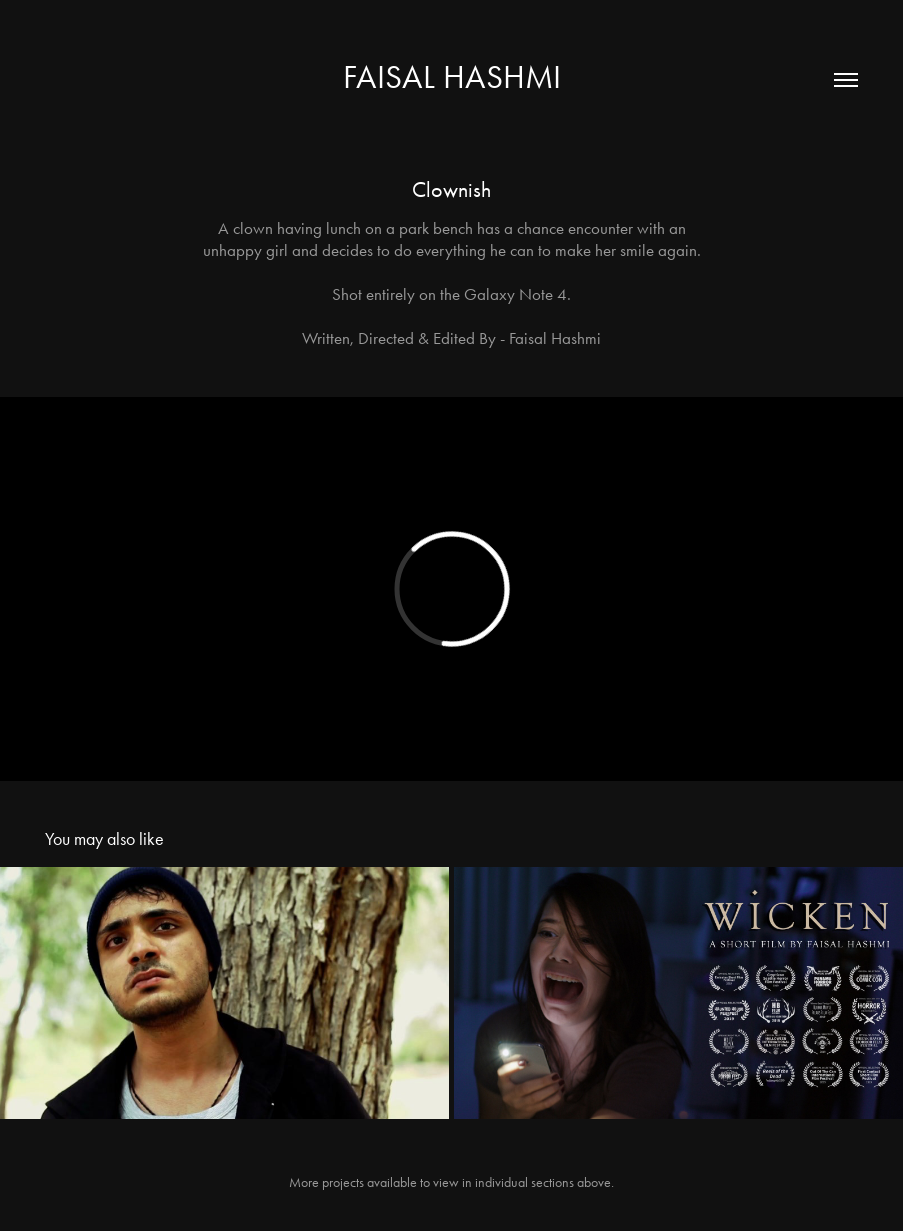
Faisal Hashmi (452, 76)
